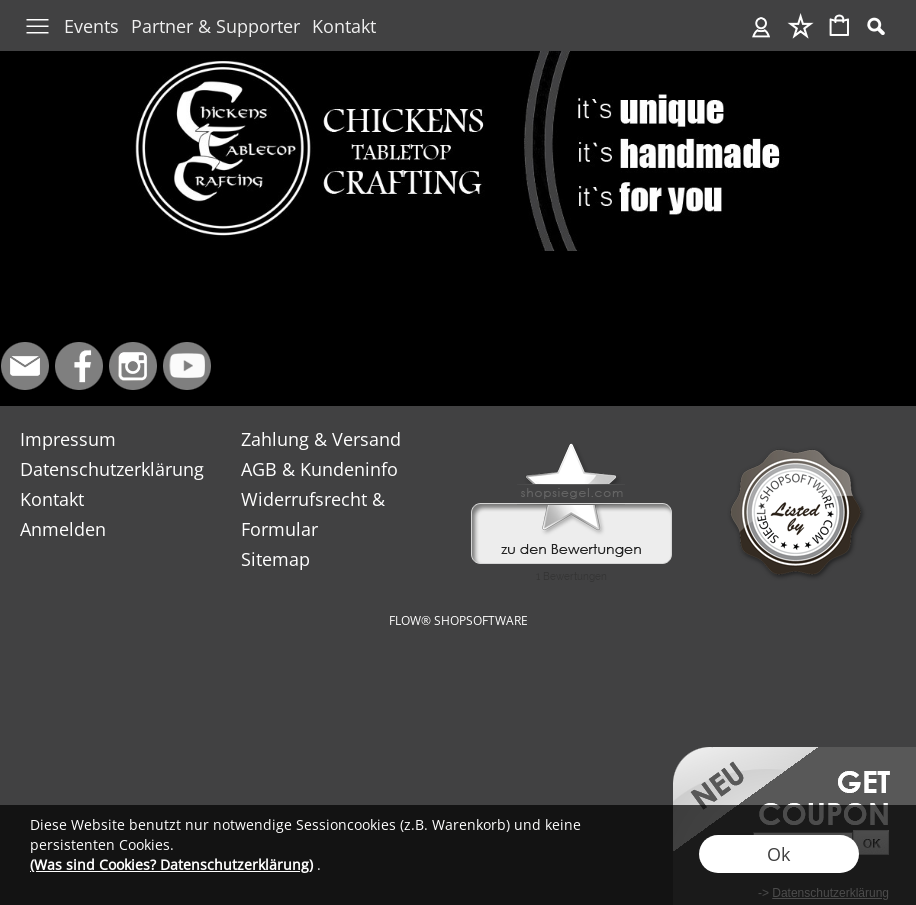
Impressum (68, 439)
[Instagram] (133, 366)
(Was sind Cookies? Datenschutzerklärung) (171, 864)
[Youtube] (187, 366)
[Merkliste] (800, 27)
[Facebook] (79, 366)
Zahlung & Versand (321, 439)
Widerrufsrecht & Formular (313, 514)
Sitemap (275, 559)
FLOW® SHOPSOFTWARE (458, 620)
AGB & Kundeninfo (319, 469)
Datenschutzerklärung (112, 469)
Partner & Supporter (215, 26)
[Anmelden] (761, 27)
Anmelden (63, 529)
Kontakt (344, 26)
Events (91, 26)
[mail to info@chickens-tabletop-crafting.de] (25, 366)
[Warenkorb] (839, 27)
